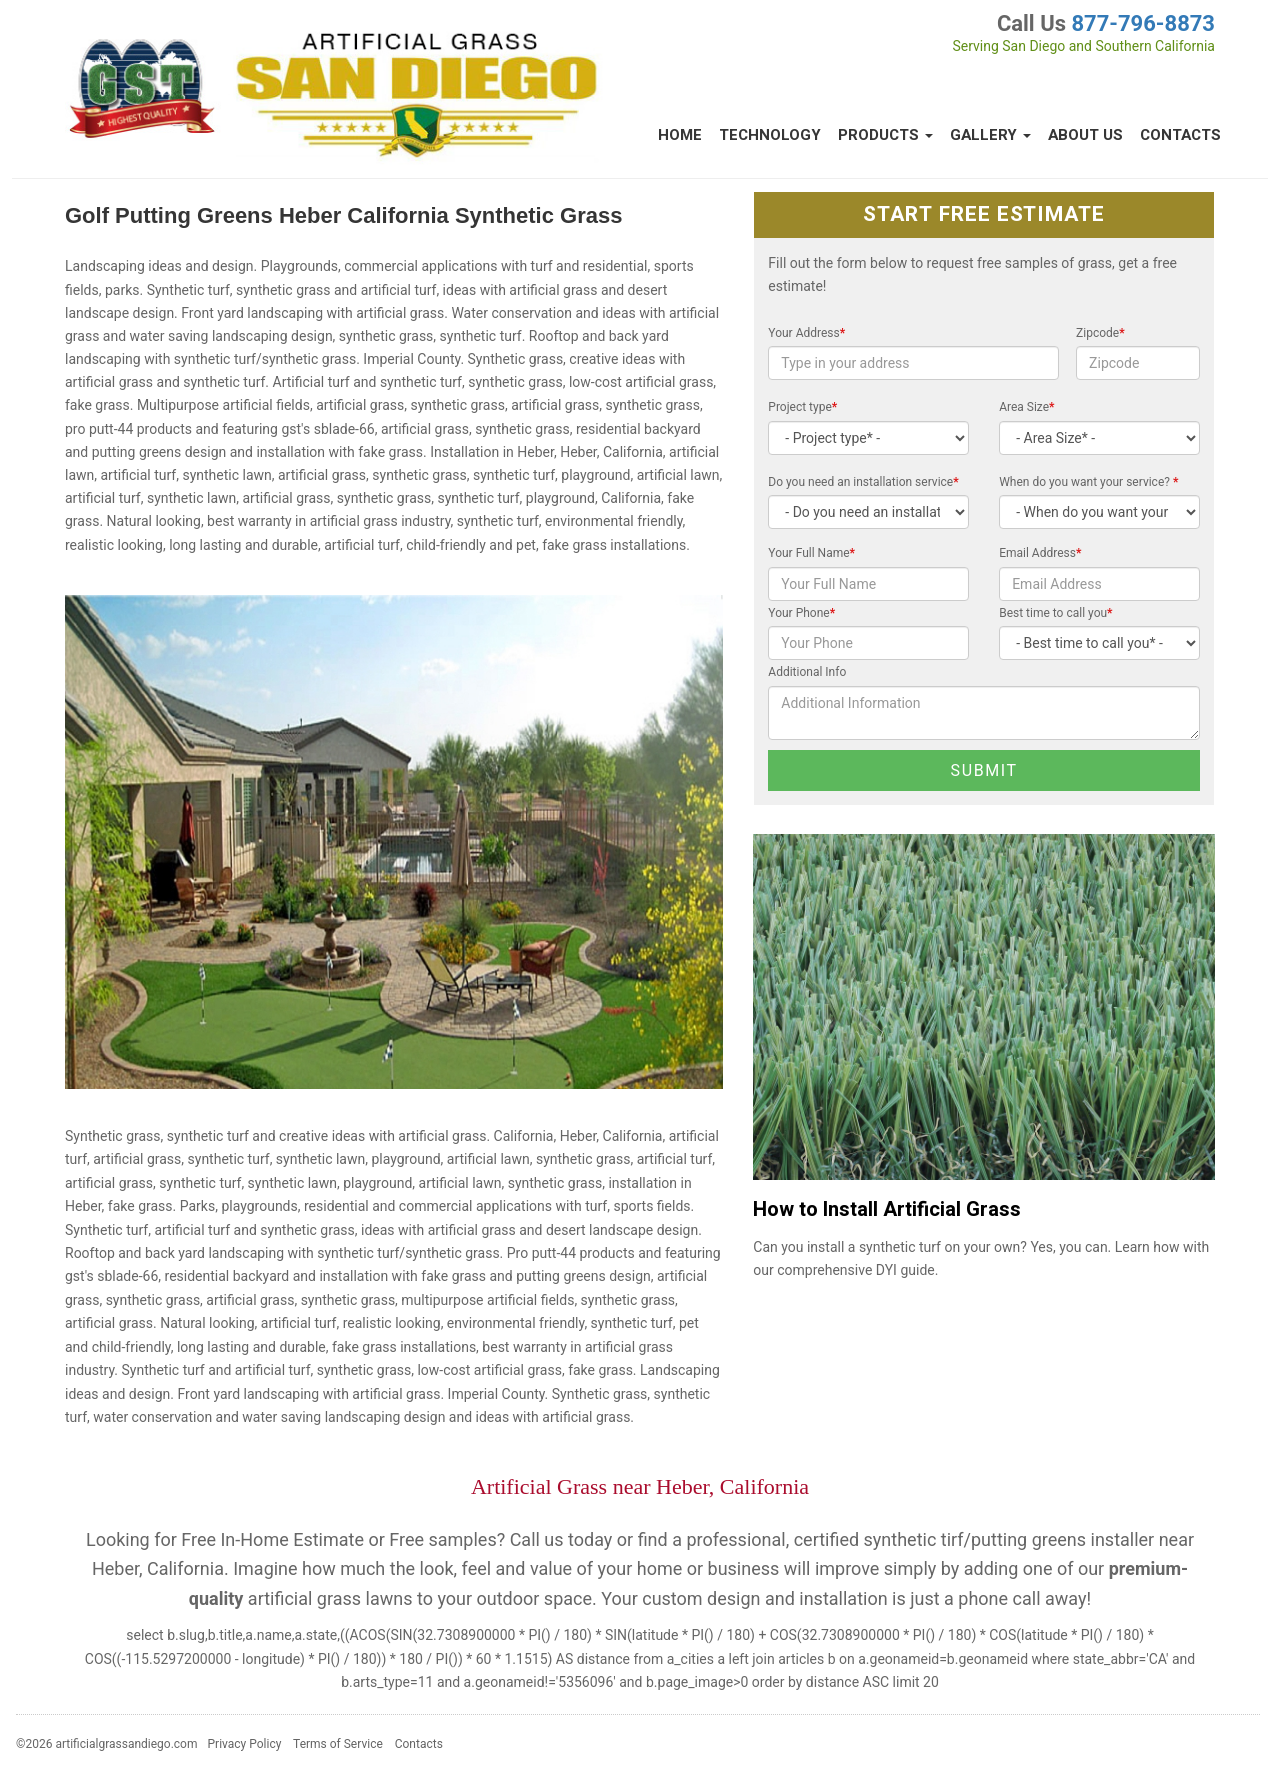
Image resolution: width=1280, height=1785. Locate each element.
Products (885, 135)
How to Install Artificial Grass (887, 1209)
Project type (802, 407)
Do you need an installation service (863, 482)
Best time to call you (1055, 613)
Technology (770, 135)
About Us (1085, 135)
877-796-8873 (1143, 23)
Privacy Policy (245, 1744)
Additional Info (807, 672)
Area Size (1026, 407)
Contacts (1180, 135)
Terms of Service (338, 1744)
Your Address (806, 333)
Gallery (990, 135)
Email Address (1040, 553)
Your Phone (801, 613)
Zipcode (1100, 333)
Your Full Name (811, 553)
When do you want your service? (1088, 482)
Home (680, 135)
